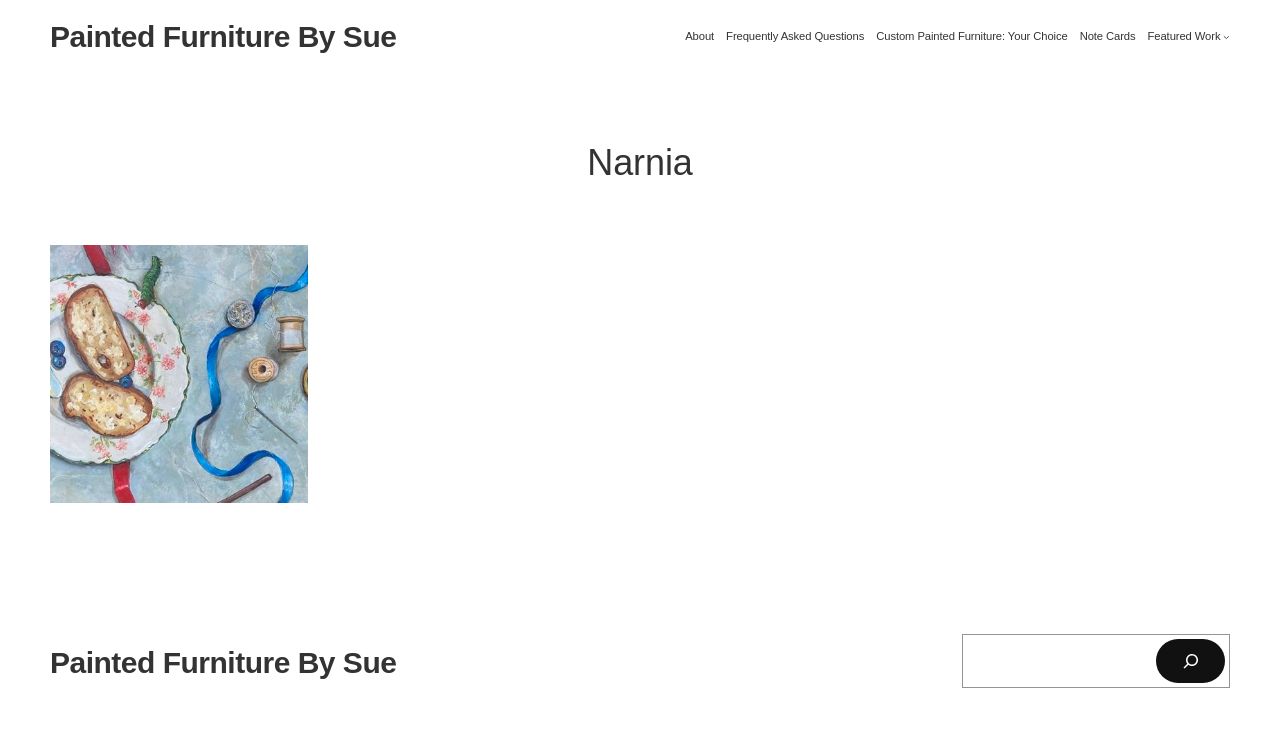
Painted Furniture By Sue (223, 36)
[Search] (1190, 661)
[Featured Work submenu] (1226, 36)
